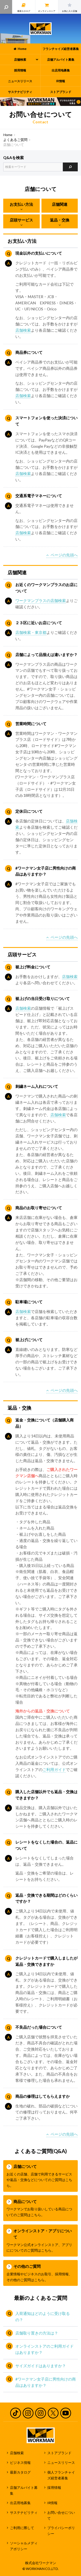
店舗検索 (23, 330)
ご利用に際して (22, 2528)
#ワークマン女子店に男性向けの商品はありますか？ (45, 2382)
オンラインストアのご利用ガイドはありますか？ (44, 2349)
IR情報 (52, 2503)
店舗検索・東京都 (30, 632)
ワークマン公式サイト (40, 28)
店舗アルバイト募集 (24, 2490)
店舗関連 (59, 204)
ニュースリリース (61, 2463)
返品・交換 (59, 220)
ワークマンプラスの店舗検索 (40, 600)
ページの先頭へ (62, 555)
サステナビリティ (24, 2512)
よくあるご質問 (15, 140)
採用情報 (54, 2487)
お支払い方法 (21, 204)
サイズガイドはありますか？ (40, 2365)
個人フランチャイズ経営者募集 (61, 2475)
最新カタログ (20, 2472)
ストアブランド (59, 2453)
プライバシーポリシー (61, 2531)
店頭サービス (21, 220)
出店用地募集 (20, 2503)
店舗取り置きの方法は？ (36, 2333)
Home (7, 135)
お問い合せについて (61, 2515)
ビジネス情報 (20, 2463)
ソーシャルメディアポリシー (24, 2546)
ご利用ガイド (54, 1769)
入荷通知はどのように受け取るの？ (42, 2316)
